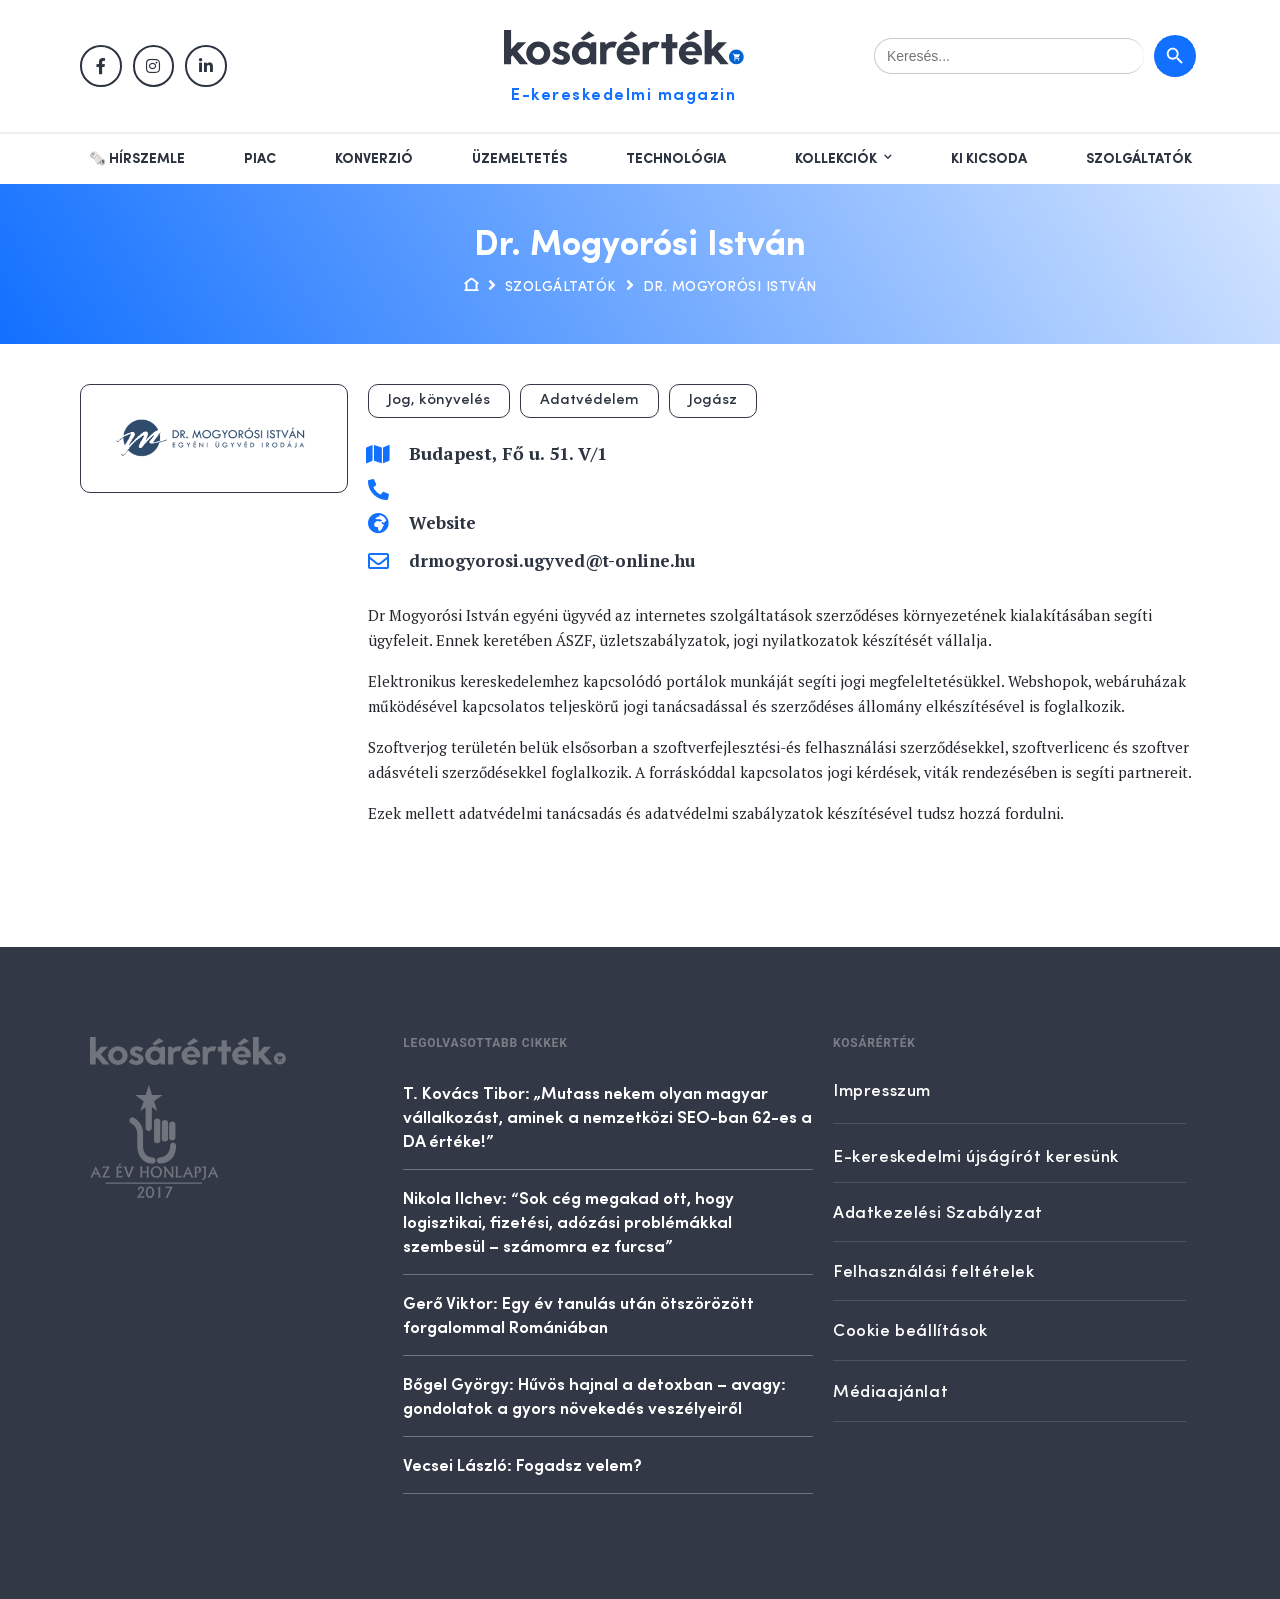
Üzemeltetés (519, 159)
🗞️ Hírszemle (137, 159)
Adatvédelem (589, 400)
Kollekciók (836, 159)
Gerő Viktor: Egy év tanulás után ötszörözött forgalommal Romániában (578, 1314)
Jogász (713, 400)
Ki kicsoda (989, 159)
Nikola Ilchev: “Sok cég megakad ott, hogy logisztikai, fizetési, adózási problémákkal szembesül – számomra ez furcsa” (568, 1221)
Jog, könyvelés (439, 400)
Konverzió (374, 159)
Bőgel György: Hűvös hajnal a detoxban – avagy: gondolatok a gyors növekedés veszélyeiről (594, 1395)
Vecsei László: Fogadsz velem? (522, 1464)
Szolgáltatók (1139, 159)
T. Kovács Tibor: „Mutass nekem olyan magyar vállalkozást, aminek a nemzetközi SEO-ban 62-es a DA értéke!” (607, 1116)
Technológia (676, 159)
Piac (260, 159)
